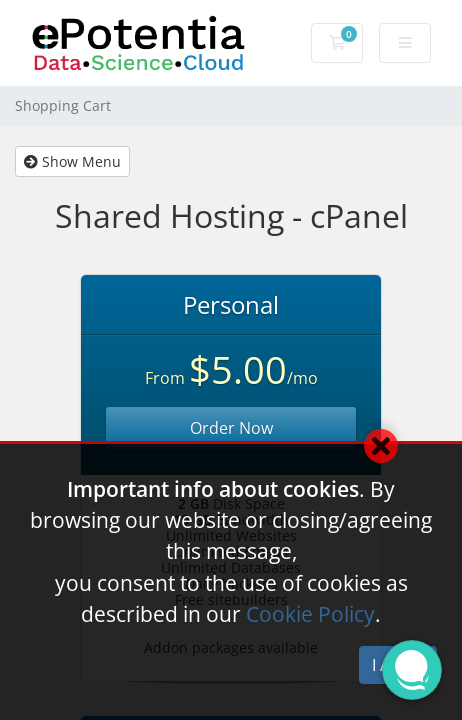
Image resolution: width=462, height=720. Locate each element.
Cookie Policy (310, 614)
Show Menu (72, 161)
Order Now (231, 428)
